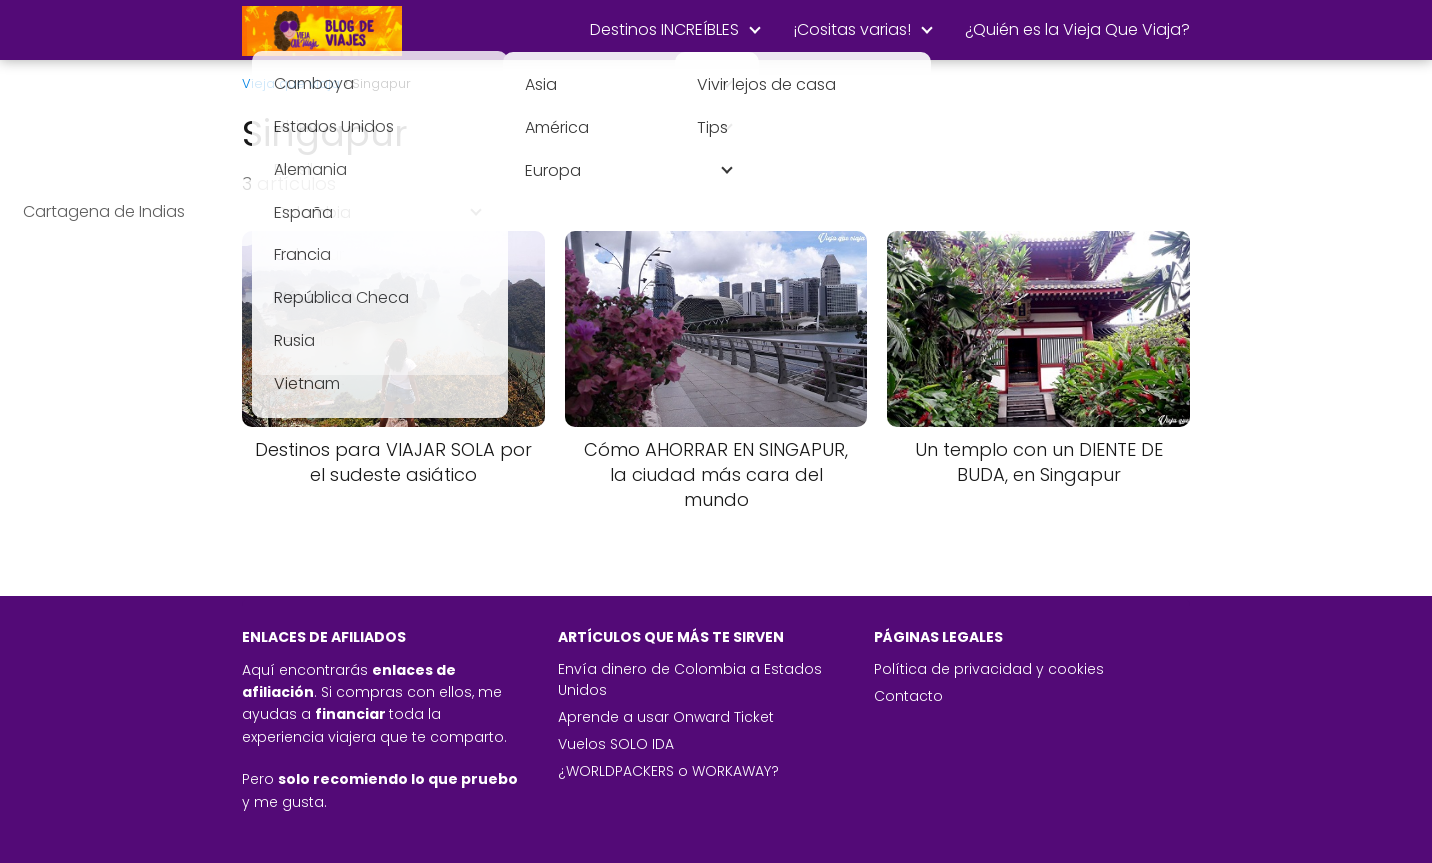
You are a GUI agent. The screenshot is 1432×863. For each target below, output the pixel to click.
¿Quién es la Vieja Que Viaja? (1077, 29)
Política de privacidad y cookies (989, 669)
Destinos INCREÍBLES (664, 29)
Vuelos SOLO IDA (616, 744)
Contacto (908, 696)
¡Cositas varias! (852, 29)
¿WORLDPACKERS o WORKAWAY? (668, 771)
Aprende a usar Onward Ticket (666, 717)
